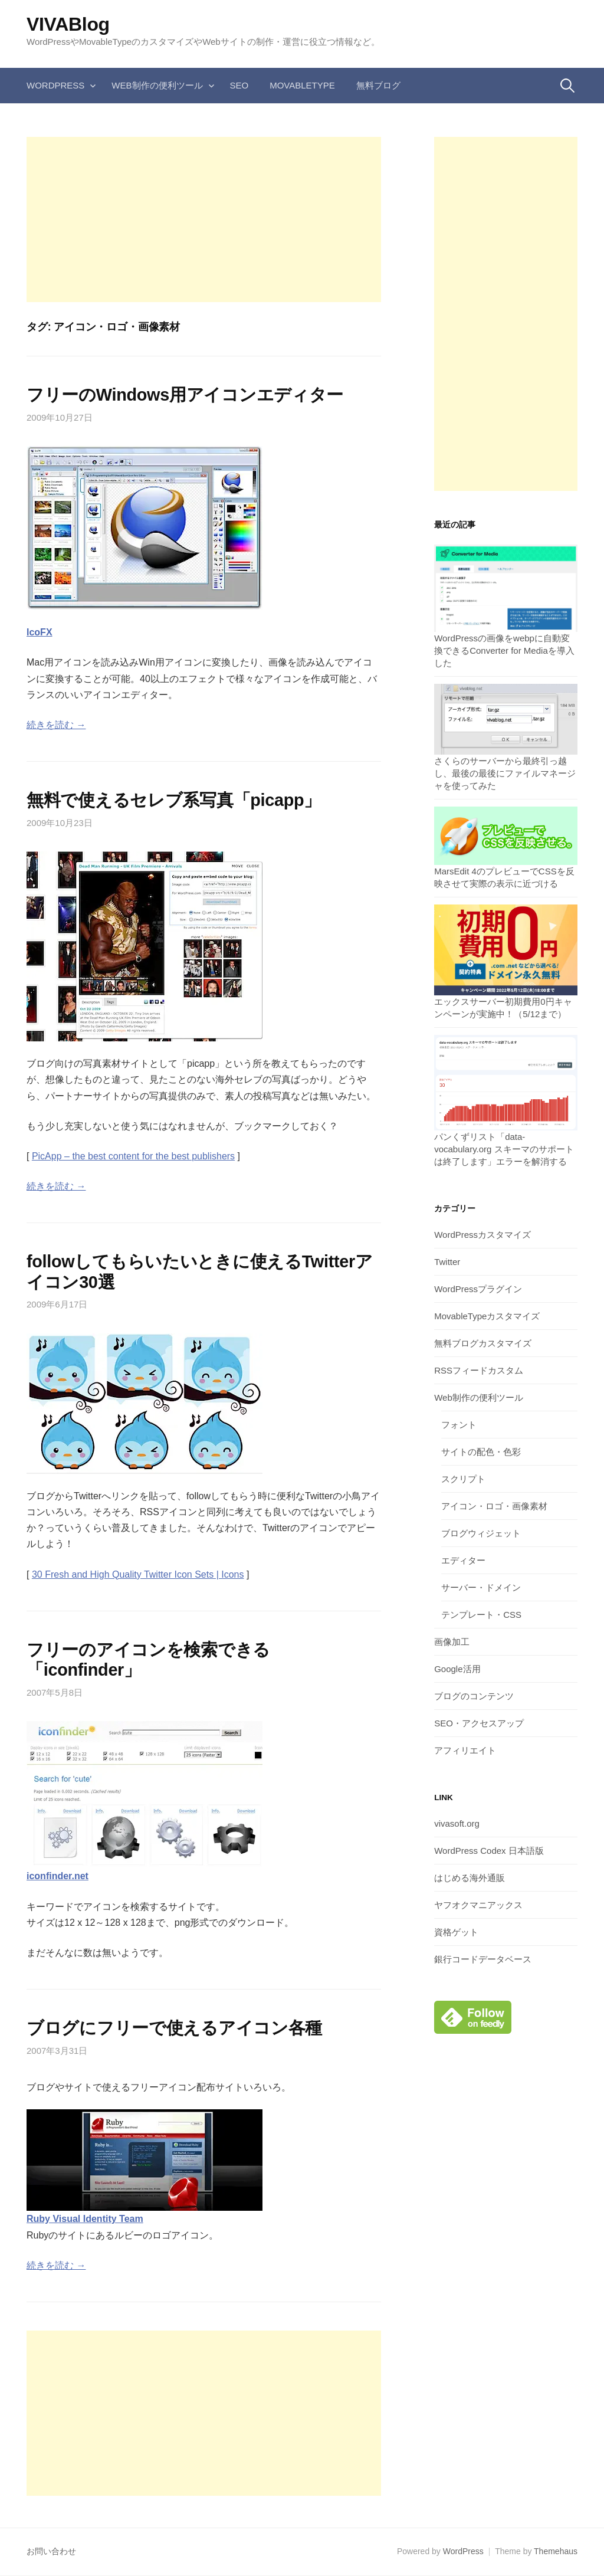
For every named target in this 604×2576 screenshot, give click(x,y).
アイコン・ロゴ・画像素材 (494, 1506)
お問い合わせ (51, 2551)
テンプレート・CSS (481, 1615)
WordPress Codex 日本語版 (489, 1851)
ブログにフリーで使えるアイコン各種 (174, 2027)
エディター (463, 1560)
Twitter (447, 1262)
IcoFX (39, 632)
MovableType (302, 85)
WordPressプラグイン (478, 1289)
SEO (239, 85)
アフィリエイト (465, 1750)
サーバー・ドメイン (481, 1587)
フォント (459, 1425)
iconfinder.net (57, 1876)
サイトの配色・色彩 (481, 1452)
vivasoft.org (457, 1823)
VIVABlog (68, 24)
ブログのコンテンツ (474, 1696)
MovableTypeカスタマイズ (487, 1316)
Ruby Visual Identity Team (85, 2219)
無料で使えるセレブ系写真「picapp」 (174, 800)
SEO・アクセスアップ (479, 1723)
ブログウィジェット (481, 1533)
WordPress (55, 85)
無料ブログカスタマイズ (482, 1343)
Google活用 (457, 1669)
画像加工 (452, 1642)
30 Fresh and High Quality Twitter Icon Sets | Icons (138, 1574)
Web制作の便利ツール (156, 85)
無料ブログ (378, 85)
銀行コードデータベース (482, 1959)
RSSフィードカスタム (478, 1370)
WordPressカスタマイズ (482, 1235)
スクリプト (463, 1479)
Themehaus (555, 2551)
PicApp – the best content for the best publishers (133, 1156)
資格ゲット (456, 1932)
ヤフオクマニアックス (478, 1905)
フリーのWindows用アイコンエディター (185, 394)
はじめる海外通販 (469, 1878)
